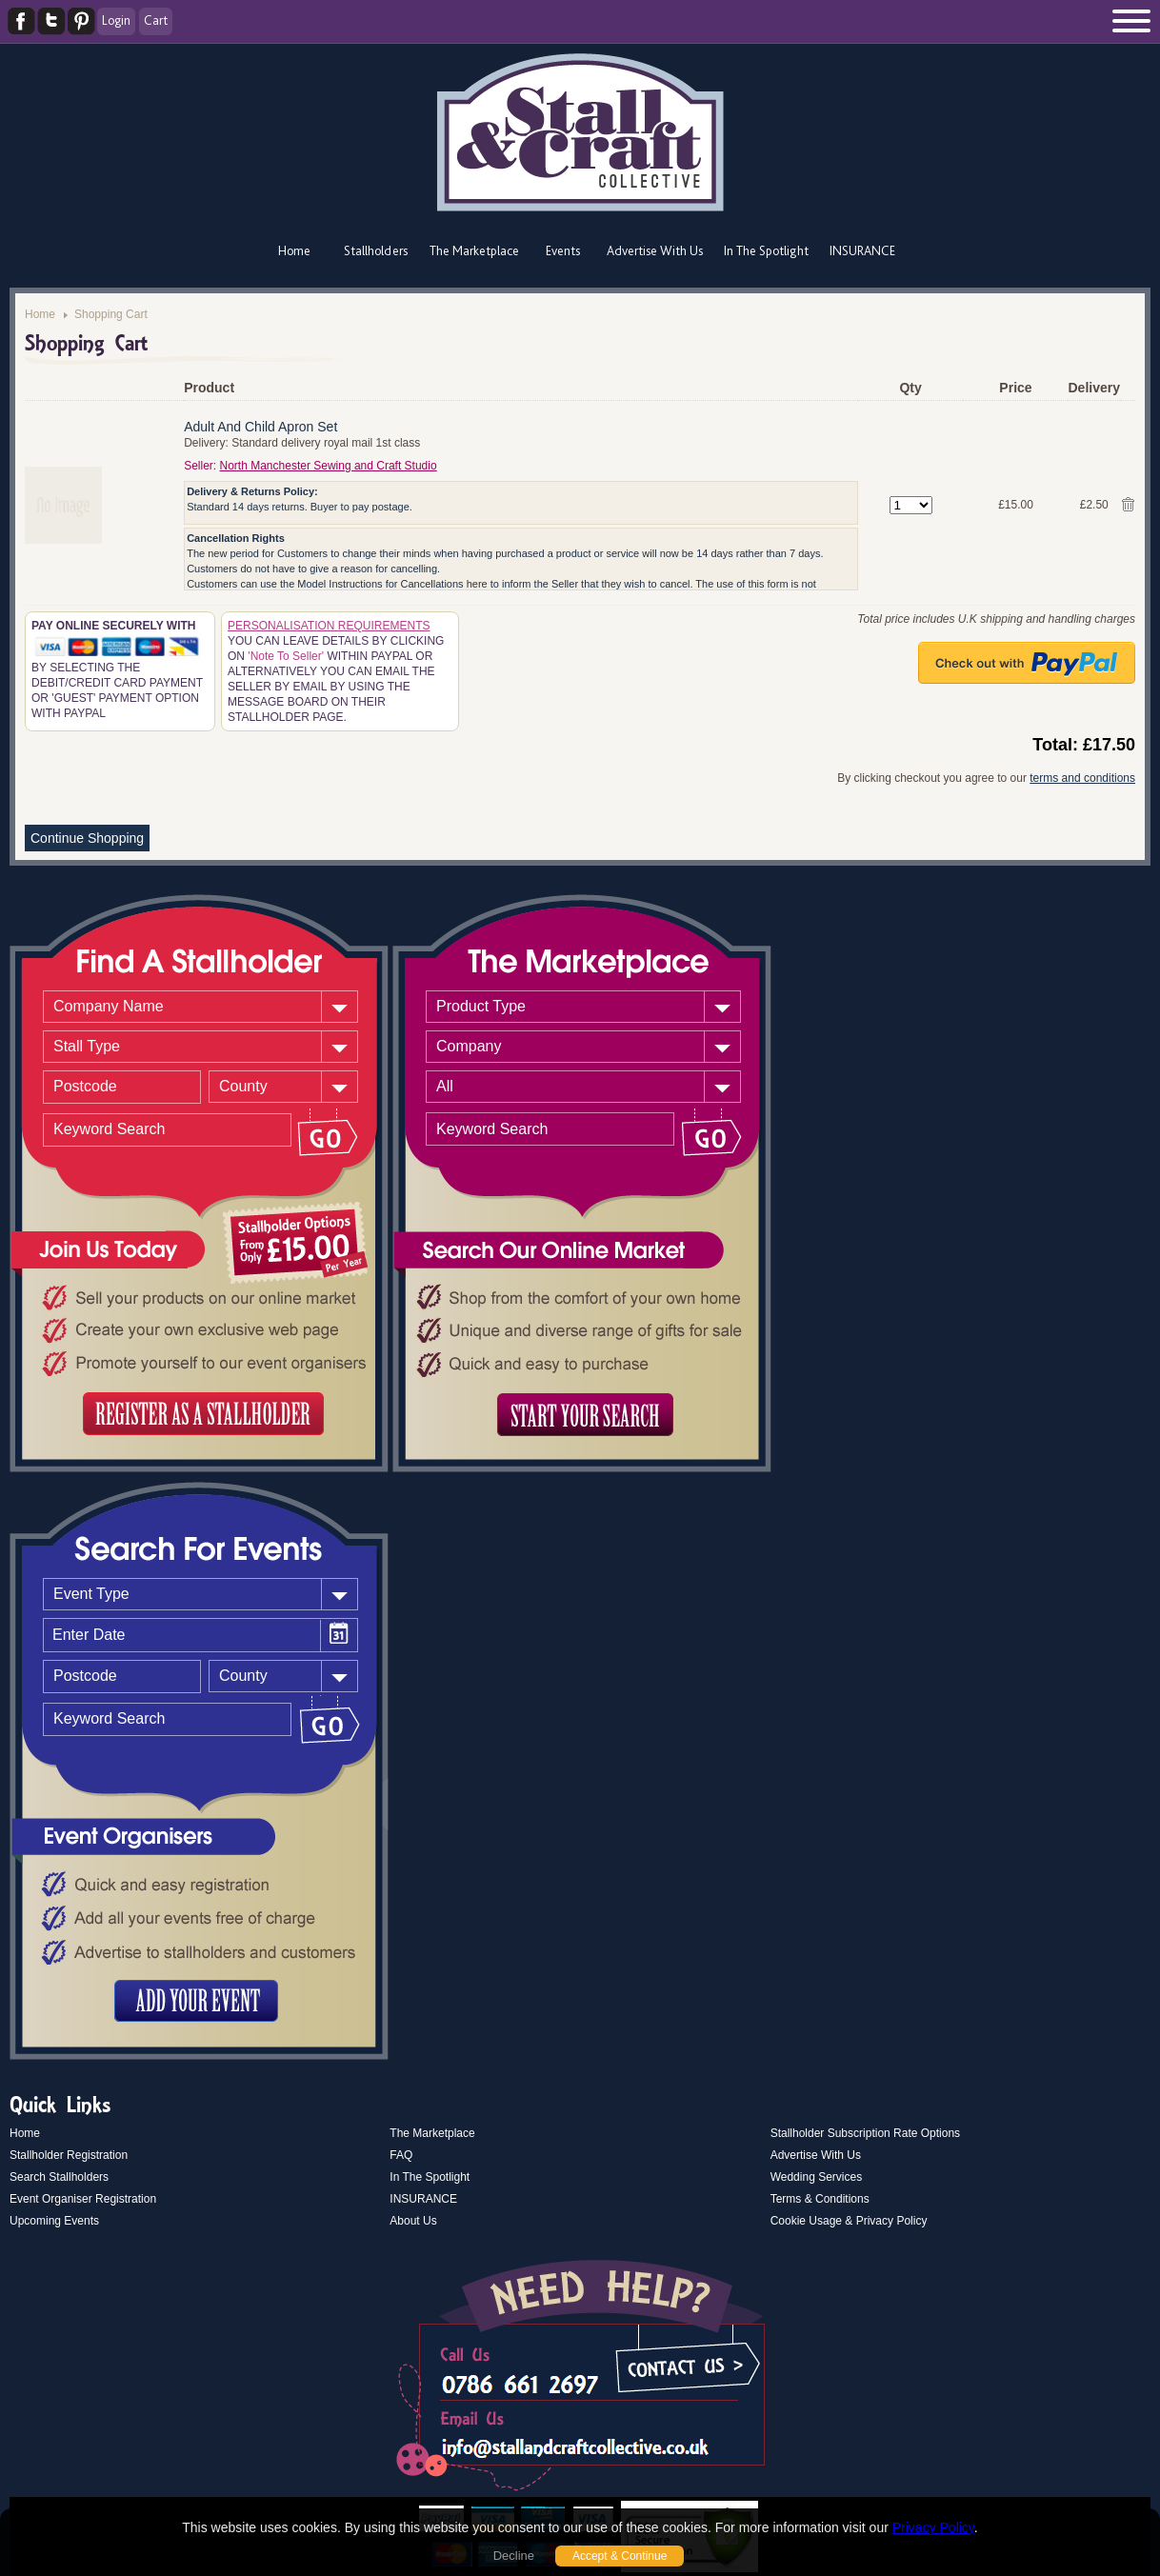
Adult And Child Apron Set (260, 426)
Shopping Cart (111, 314)
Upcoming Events (54, 2220)
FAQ (401, 2155)
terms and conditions (1082, 778)
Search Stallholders (59, 2177)
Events (563, 250)
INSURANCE (862, 250)
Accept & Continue (619, 2556)
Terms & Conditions (820, 2199)
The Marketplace (474, 250)
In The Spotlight (766, 250)
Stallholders (376, 250)
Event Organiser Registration (83, 2199)
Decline (513, 2555)
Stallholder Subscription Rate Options (865, 2133)
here (477, 583)
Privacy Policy (933, 2527)
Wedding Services (816, 2177)
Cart (156, 20)
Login (116, 20)
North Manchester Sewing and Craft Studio (328, 465)
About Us (413, 2220)
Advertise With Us (655, 250)
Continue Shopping (87, 838)
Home (294, 250)
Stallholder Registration (69, 2155)
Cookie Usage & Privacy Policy (849, 2220)
